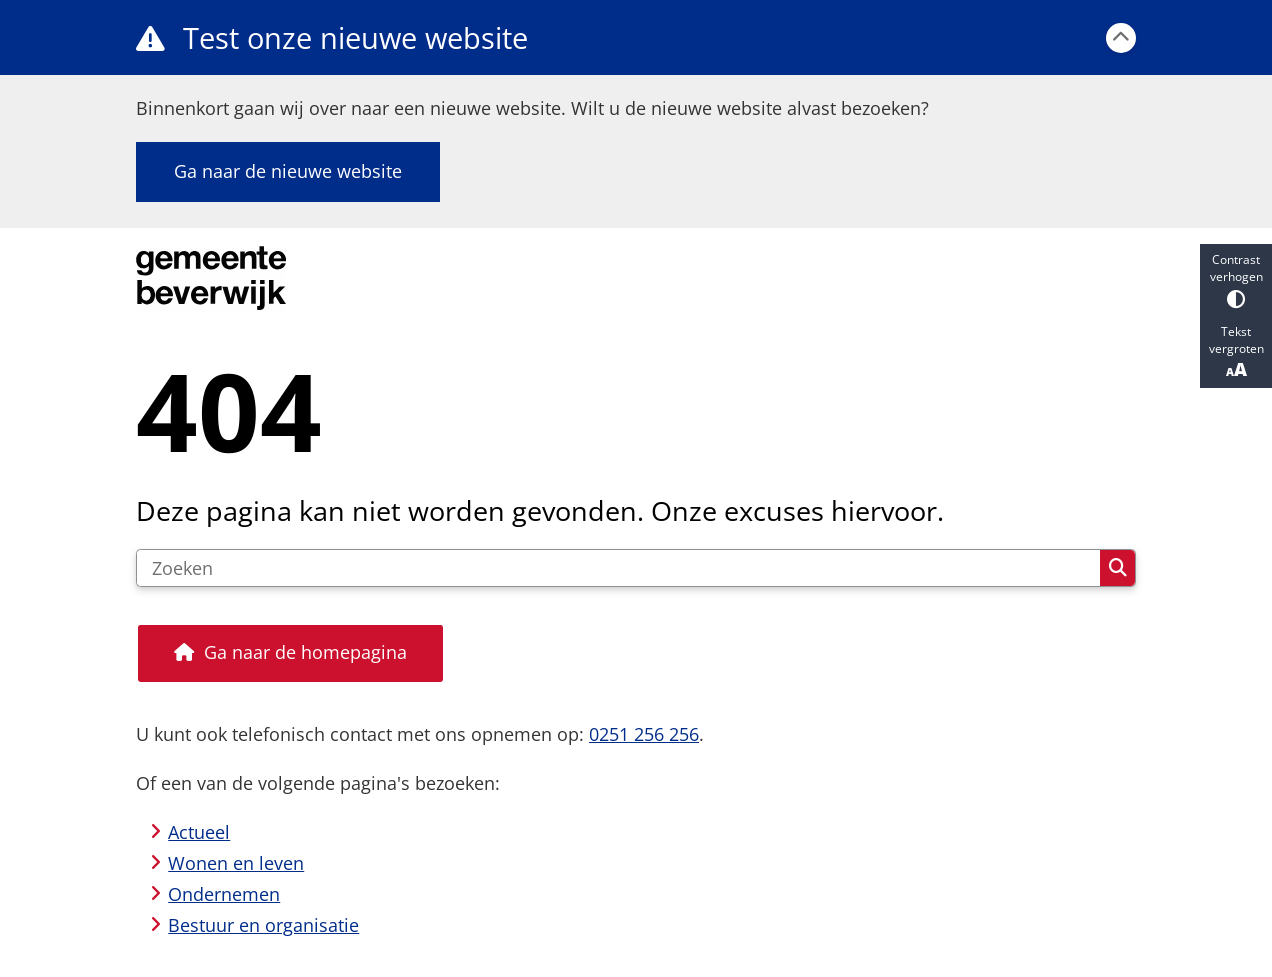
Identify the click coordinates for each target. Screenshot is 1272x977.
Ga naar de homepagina (305, 652)
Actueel (199, 832)
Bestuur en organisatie (263, 925)
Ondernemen (224, 894)
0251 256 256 (644, 734)
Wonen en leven (236, 863)
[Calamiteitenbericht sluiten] (1121, 38)
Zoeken (1118, 568)
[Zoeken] (618, 568)
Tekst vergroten (1236, 352)
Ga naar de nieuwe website (288, 171)
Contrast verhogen (1236, 279)
